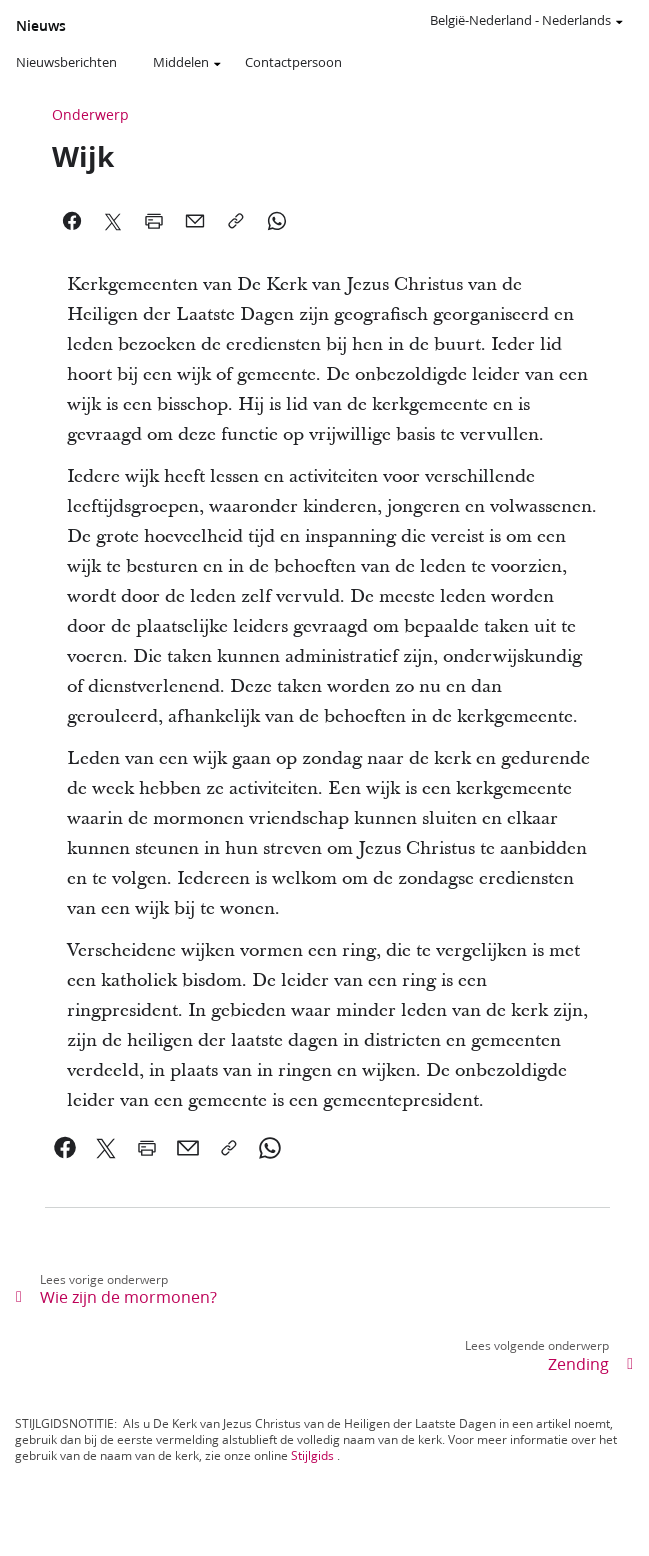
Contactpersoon (293, 62)
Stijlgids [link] (312, 1455)
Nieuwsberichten (66, 62)
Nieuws (41, 26)
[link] (65, 1148)
